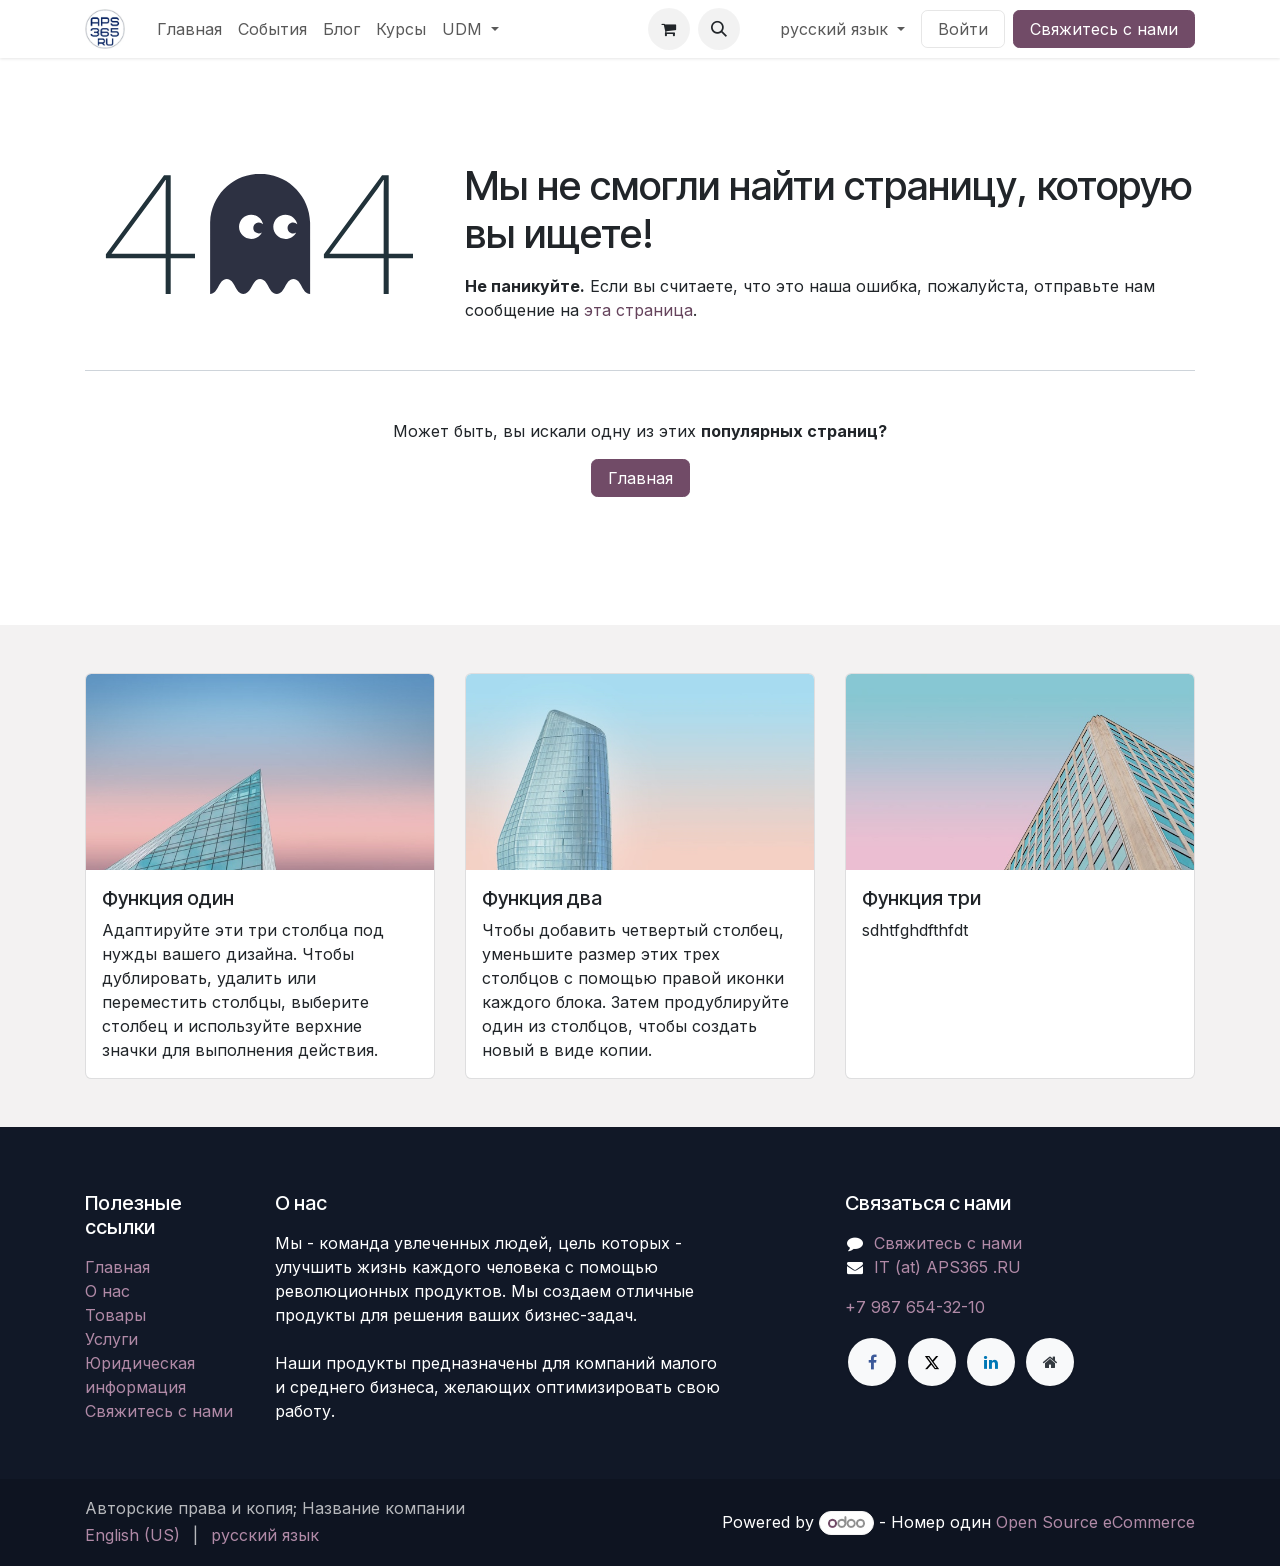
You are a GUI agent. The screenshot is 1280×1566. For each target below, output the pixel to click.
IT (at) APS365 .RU (947, 1267)
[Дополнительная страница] (1050, 1362)
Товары (115, 1315)
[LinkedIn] (991, 1362)
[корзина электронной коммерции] (669, 29)
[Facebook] (872, 1362)
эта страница (638, 310)
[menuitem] (189, 29)
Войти (963, 29)
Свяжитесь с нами (1104, 29)
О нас (107, 1291)
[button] (719, 29)
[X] (932, 1362)
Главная (640, 478)
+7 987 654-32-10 (915, 1307)
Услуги (111, 1339)
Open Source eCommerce (1095, 1522)
